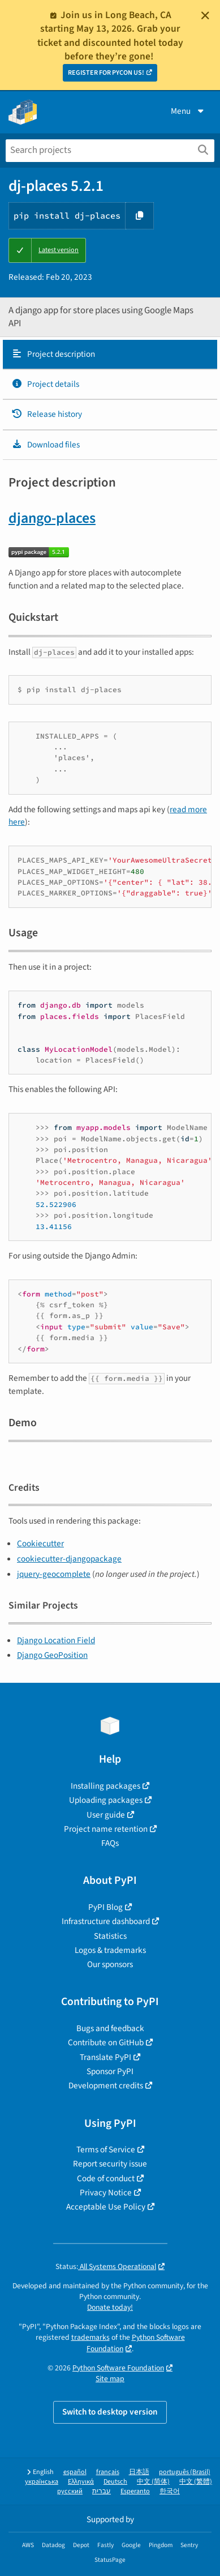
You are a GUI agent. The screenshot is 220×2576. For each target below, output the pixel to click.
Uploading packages (106, 1800)
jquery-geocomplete (53, 1574)
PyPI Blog (105, 1907)
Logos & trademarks (110, 1950)
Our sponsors (110, 1964)
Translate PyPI (105, 2057)
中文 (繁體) (195, 2482)
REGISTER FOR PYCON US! (106, 73)
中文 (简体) (153, 2482)
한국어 (169, 2491)
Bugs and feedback (110, 2028)
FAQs (110, 1843)
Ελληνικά (81, 2482)
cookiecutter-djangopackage (69, 1559)
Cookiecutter (40, 1543)
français (107, 2472)
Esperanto (135, 2491)
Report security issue (110, 2163)
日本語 (139, 2472)
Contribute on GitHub (106, 2042)
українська (41, 2482)
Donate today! (110, 2307)
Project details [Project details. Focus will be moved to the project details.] (45, 384)
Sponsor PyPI (110, 2071)
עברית (101, 2491)
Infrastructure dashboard (106, 1921)
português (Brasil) (184, 2472)
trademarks (90, 2337)
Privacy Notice (106, 2192)
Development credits (105, 2085)
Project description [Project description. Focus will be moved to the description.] (53, 354)
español (75, 2472)
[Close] (205, 15)
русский (70, 2491)
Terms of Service (105, 2149)
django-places (52, 518)
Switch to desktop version (110, 2412)
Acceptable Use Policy (105, 2206)
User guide (106, 1815)
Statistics (110, 1936)
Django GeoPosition (52, 1655)
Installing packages (105, 1786)
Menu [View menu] (188, 111)
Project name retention (106, 1829)
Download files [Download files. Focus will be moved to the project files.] (45, 444)
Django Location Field (56, 1640)
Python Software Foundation (118, 2367)
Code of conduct (106, 2178)
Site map (110, 2378)
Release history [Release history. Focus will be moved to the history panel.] (46, 414)
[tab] (110, 354)
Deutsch (115, 2482)
